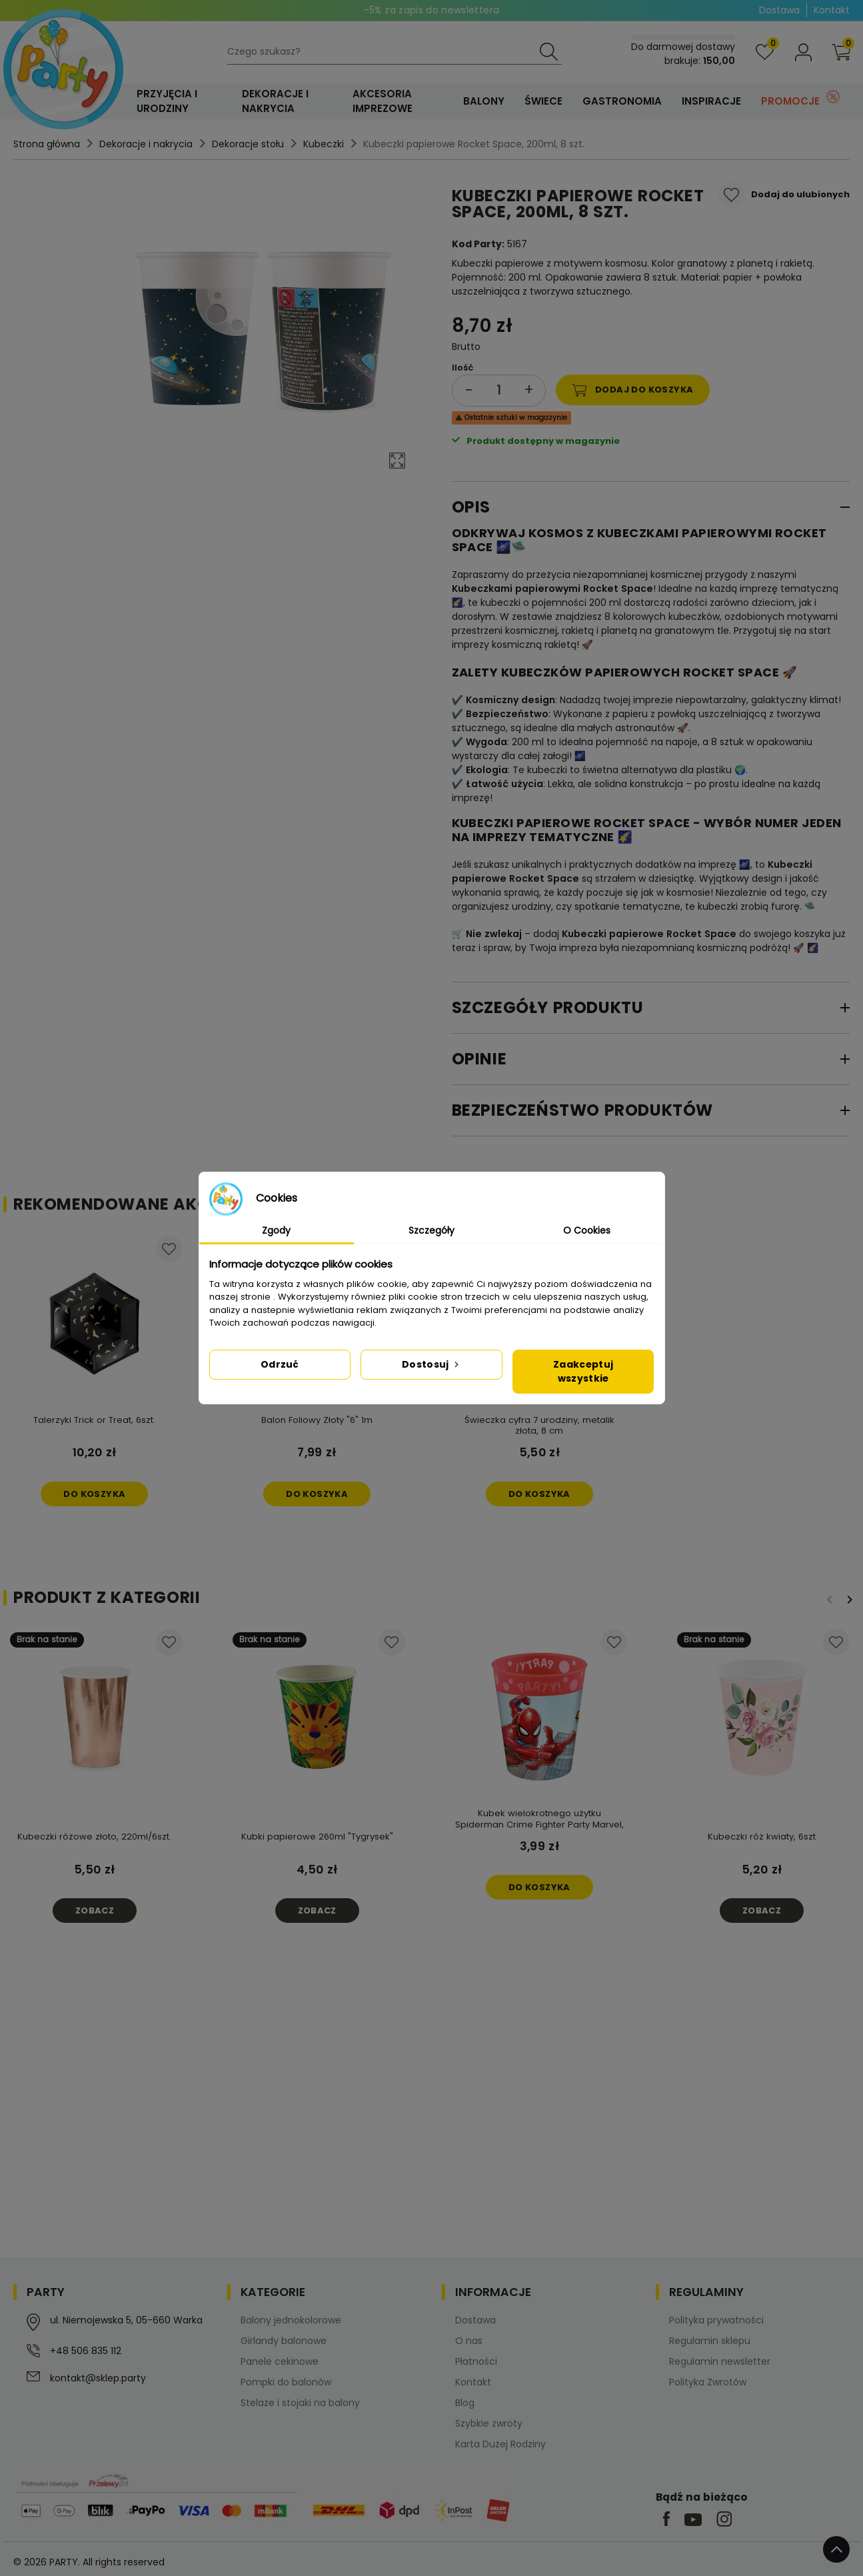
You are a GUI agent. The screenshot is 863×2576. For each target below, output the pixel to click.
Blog (464, 2402)
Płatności (476, 2361)
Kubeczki (323, 144)
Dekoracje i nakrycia (146, 144)
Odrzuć (280, 1364)
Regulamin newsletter (719, 2361)
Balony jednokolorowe (291, 2320)
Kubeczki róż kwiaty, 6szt (762, 1836)
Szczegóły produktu (548, 1007)
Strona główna (46, 144)
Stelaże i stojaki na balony (300, 2402)
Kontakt (832, 10)
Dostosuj (431, 1364)
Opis (471, 507)
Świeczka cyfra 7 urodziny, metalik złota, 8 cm (539, 1426)
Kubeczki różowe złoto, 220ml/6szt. (94, 1836)
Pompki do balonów (286, 2382)
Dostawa (779, 10)
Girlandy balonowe (284, 2340)
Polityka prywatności (716, 2320)
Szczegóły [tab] (431, 1230)
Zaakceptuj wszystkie (583, 1371)
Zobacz (94, 1910)
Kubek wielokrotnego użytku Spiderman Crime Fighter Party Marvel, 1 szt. (539, 1824)
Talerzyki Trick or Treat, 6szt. (94, 1420)
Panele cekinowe (280, 2361)
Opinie (479, 1059)
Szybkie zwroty (488, 2423)
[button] (841, 52)
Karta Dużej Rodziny (500, 2444)
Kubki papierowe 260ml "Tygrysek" (317, 1836)
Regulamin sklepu (709, 2340)
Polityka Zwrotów (707, 2382)
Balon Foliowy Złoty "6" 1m (317, 1420)
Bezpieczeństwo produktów (582, 1110)
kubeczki (500, 602)
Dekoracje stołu (248, 144)
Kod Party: (478, 244)
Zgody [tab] (276, 1230)
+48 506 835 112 (85, 2350)
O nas (468, 2340)
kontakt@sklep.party (98, 2378)
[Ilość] (499, 390)
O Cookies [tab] (586, 1230)
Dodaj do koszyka (632, 390)
